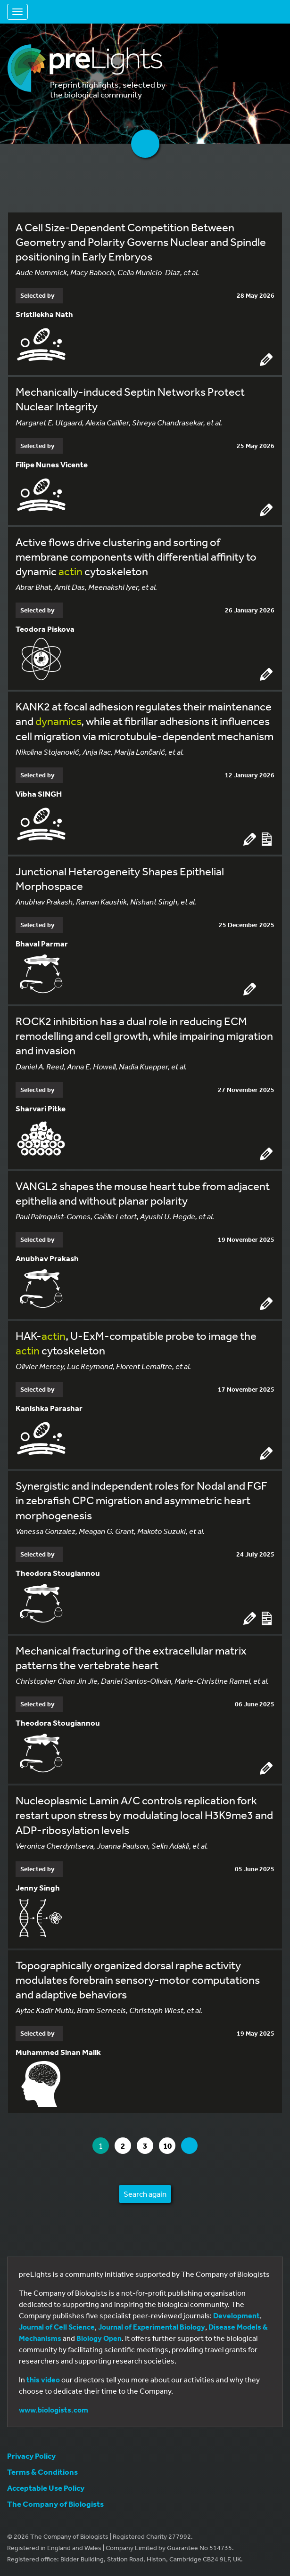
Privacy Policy (31, 2456)
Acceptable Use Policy (45, 2488)
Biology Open (99, 2338)
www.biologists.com (53, 2409)
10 (169, 2145)
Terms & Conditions (42, 2472)
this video (43, 2379)
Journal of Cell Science (57, 2326)
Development (236, 2315)
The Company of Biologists (55, 2504)
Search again (145, 2194)
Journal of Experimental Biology (151, 2326)
